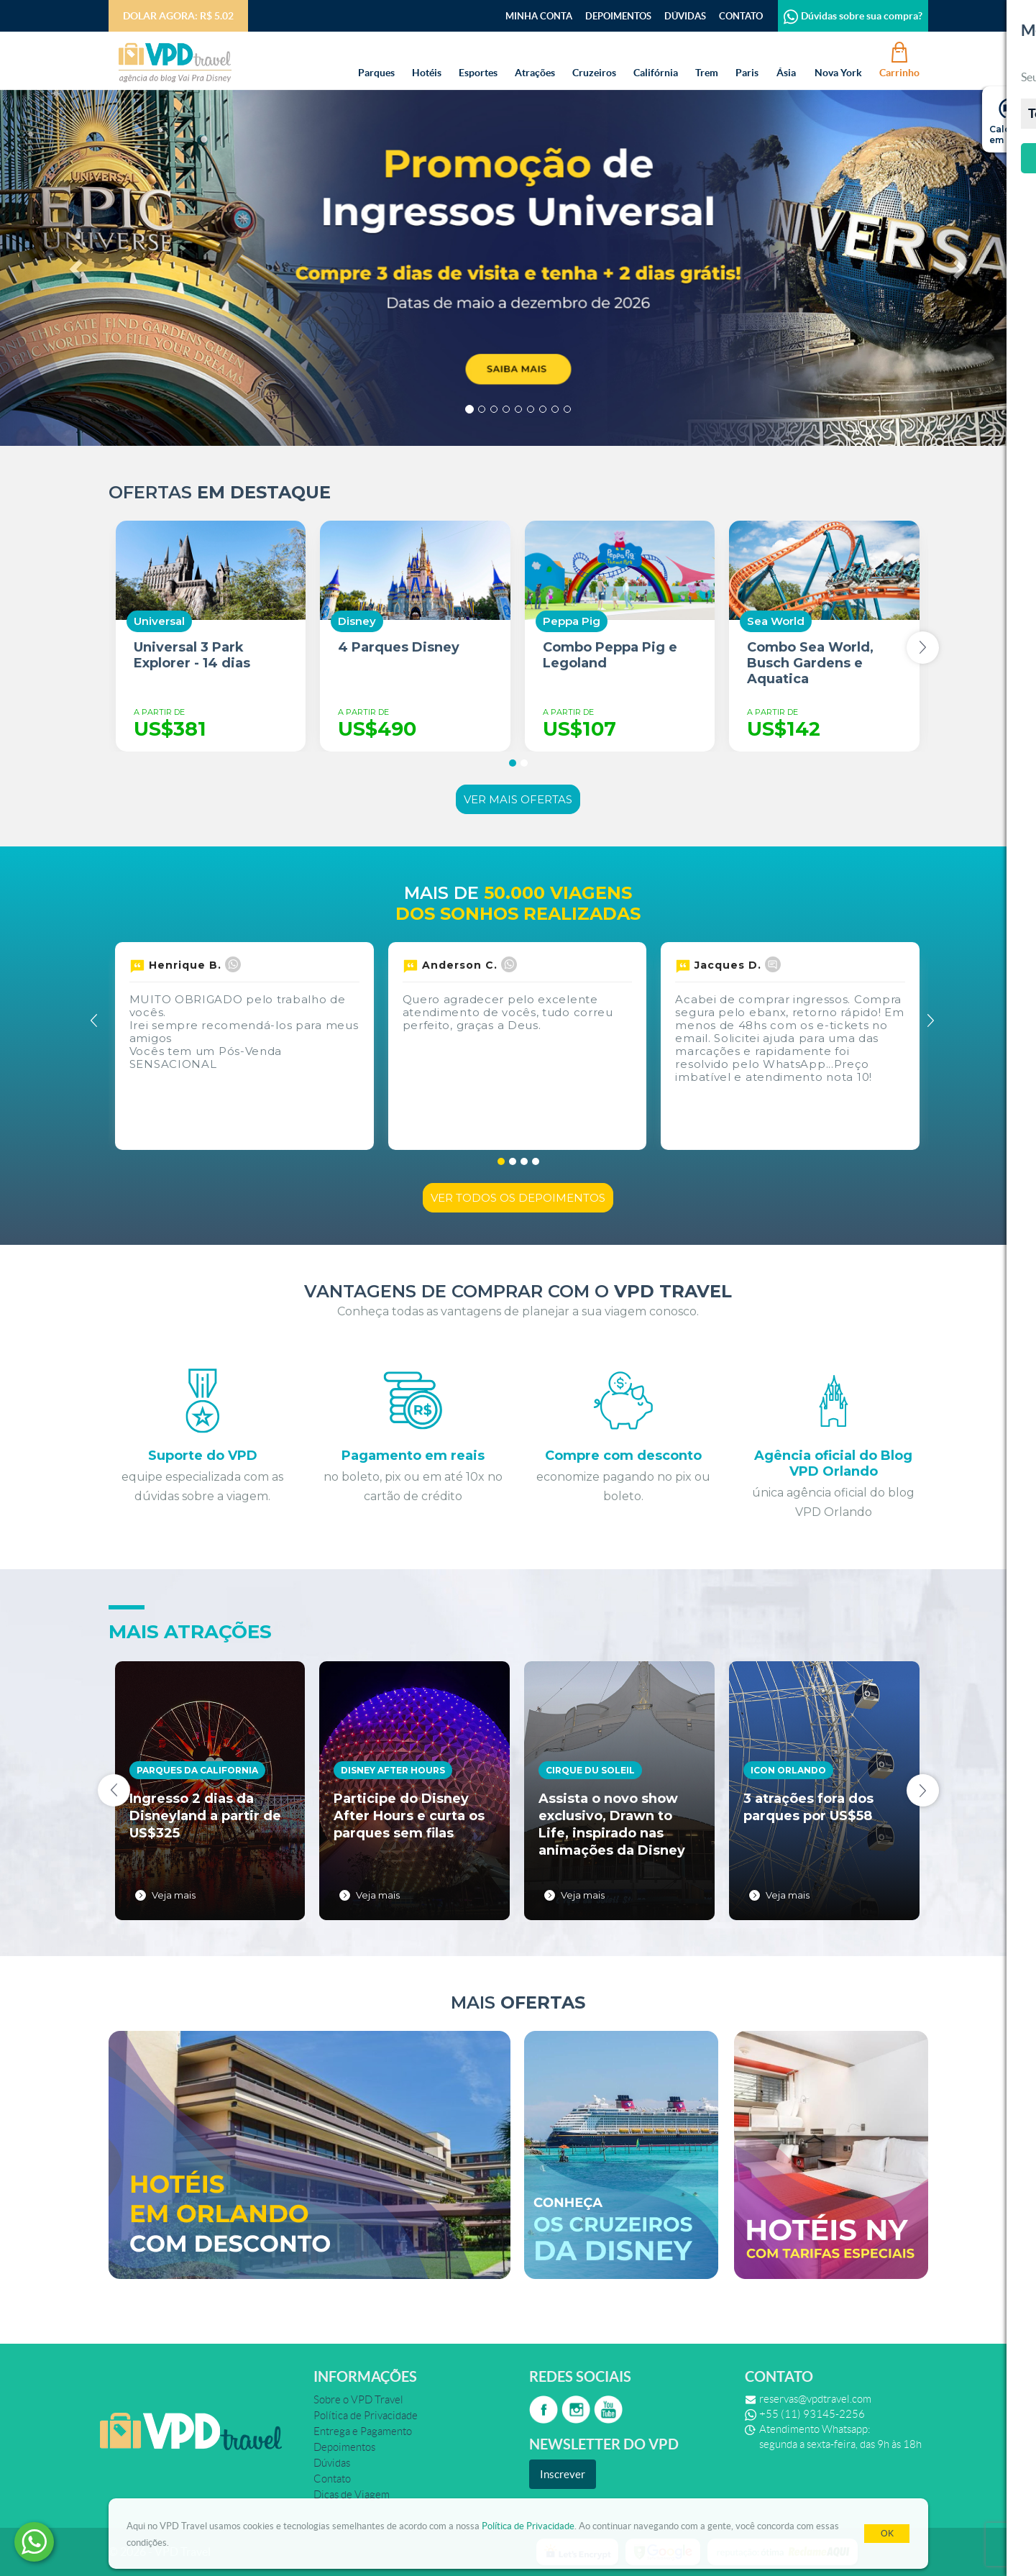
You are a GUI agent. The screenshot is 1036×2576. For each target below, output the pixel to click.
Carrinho (899, 59)
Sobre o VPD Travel (358, 2400)
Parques (376, 59)
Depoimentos (618, 16)
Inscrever (562, 2474)
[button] (77, 268)
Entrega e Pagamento (362, 2431)
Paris (746, 59)
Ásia (786, 59)
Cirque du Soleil (590, 1770)
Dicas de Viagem (351, 2494)
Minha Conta (538, 16)
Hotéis (426, 59)
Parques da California (197, 1770)
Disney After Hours (393, 1770)
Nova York (838, 59)
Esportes (478, 59)
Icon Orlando (788, 1770)
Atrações (535, 59)
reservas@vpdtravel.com (815, 2399)
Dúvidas (685, 16)
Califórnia (655, 59)
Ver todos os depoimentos (518, 1198)
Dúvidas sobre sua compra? (853, 16)
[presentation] (923, 647)
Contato (741, 16)
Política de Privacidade (528, 2526)
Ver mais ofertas (518, 799)
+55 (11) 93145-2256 (812, 2414)
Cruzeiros (594, 59)
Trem (706, 59)
